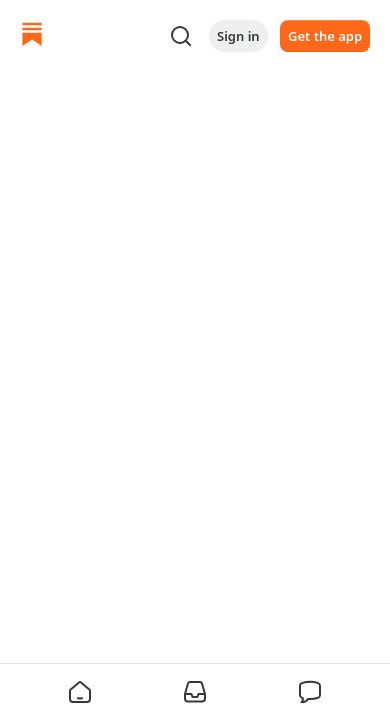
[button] (80, 692)
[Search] (181, 36)
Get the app (325, 36)
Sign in (238, 36)
